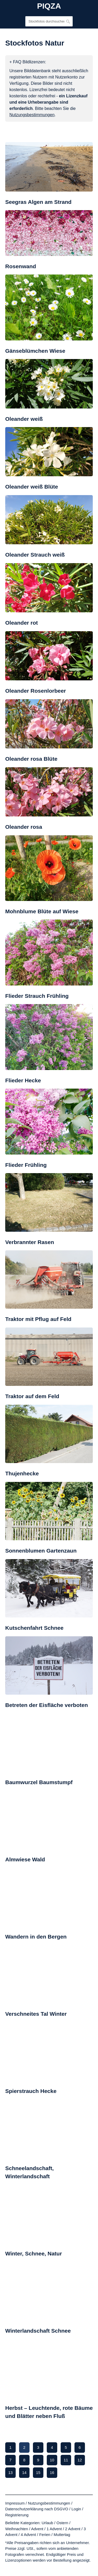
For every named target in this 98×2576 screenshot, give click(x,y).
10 (52, 2460)
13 (10, 2472)
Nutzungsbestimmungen (49, 2503)
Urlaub (47, 2523)
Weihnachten (16, 2529)
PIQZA (49, 6)
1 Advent (54, 2529)
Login (76, 2509)
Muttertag (62, 2534)
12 (80, 2460)
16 (52, 2472)
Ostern (62, 2523)
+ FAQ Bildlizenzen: (27, 62)
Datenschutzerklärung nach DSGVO (36, 2509)
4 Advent (28, 2534)
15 (38, 2472)
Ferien (44, 2534)
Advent (37, 2529)
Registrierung (16, 2515)
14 (24, 2472)
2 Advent (72, 2529)
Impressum (15, 2503)
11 (66, 2460)
